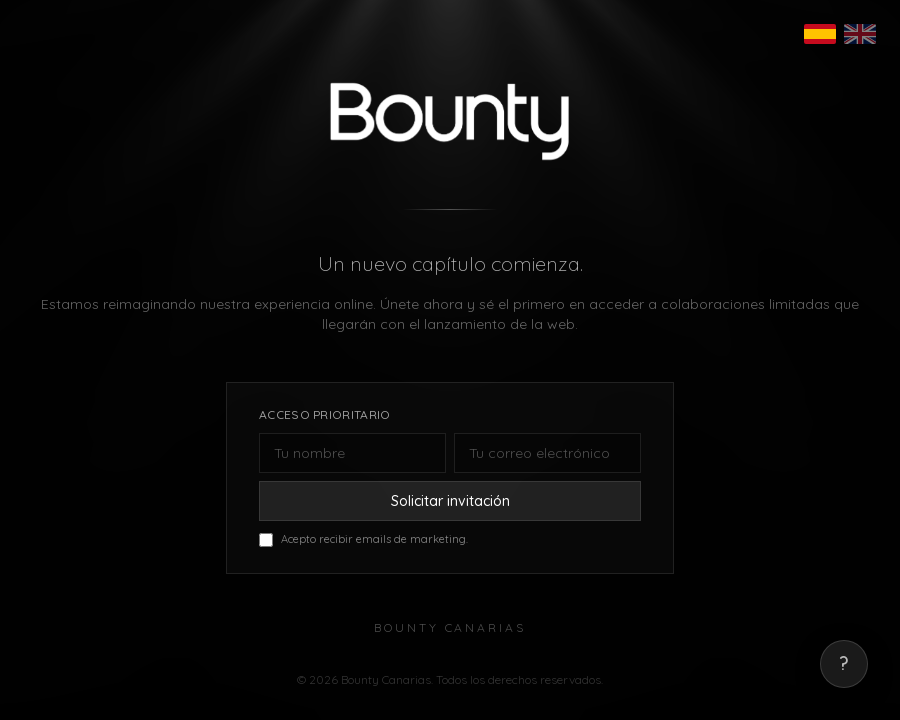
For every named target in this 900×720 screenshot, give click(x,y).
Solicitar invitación (450, 502)
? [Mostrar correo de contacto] (844, 664)
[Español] (820, 34)
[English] (860, 34)
